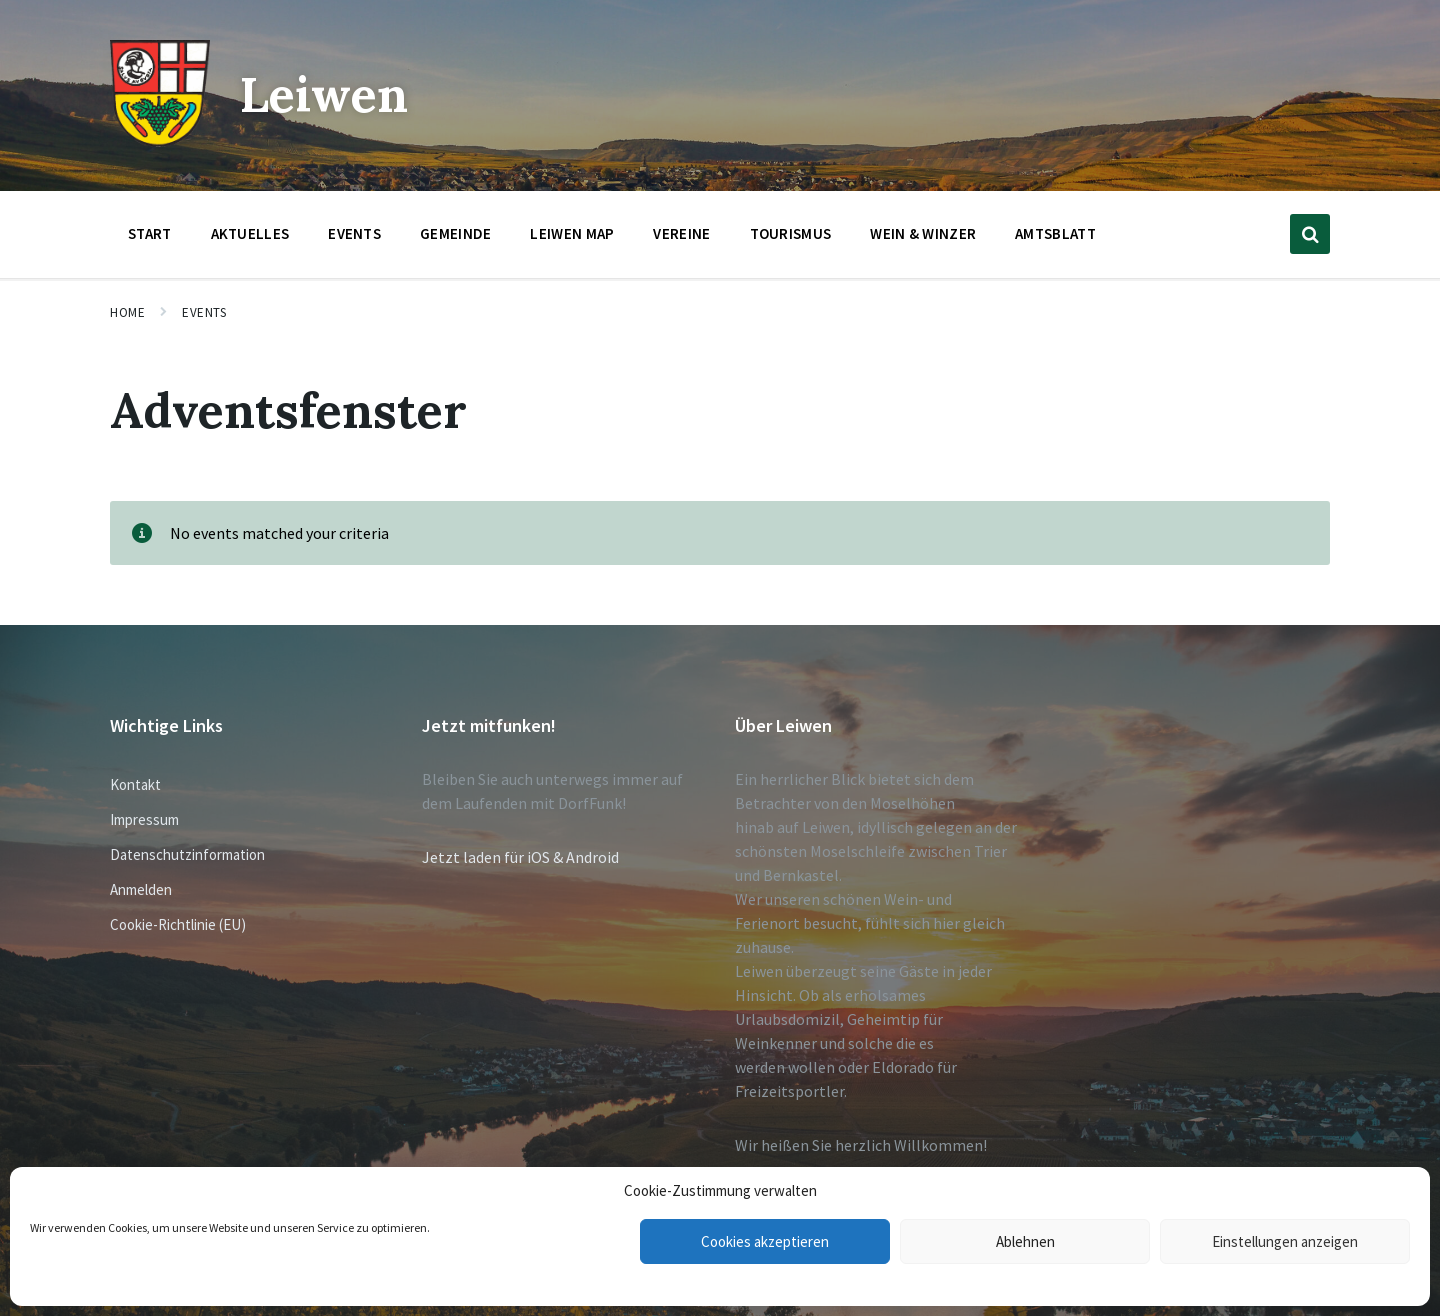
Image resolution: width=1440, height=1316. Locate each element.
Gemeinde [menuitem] (455, 233)
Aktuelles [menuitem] (250, 233)
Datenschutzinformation (187, 854)
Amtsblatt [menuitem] (1055, 233)
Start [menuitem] (150, 233)
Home (127, 312)
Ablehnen (1025, 1241)
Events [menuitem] (354, 233)
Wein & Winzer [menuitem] (923, 233)
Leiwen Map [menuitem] (572, 233)
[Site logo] (160, 141)
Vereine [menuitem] (681, 233)
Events (204, 312)
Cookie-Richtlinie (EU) (178, 924)
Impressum (144, 819)
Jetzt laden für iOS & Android (520, 857)
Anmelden (141, 889)
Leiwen (324, 94)
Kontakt (135, 784)
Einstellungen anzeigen (1285, 1241)
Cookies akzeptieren (765, 1241)
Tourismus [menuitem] (791, 233)
